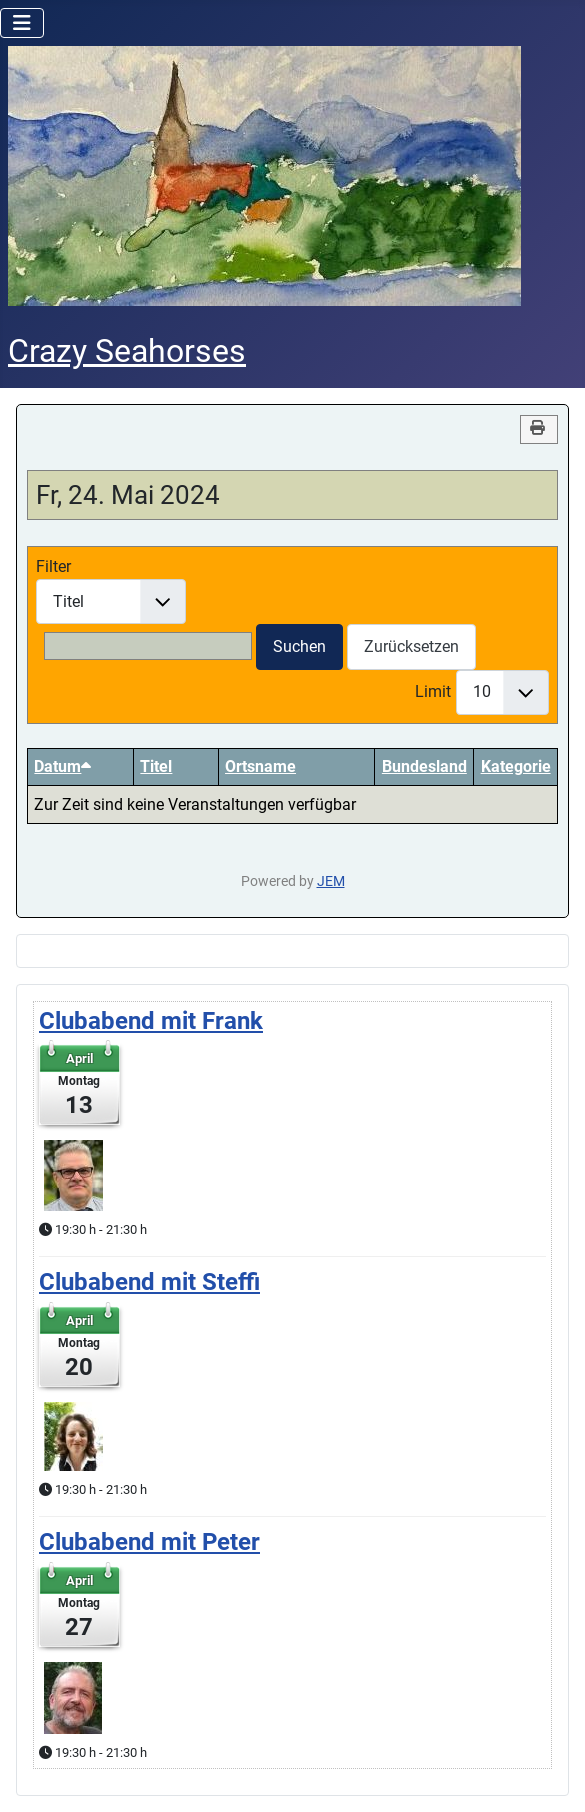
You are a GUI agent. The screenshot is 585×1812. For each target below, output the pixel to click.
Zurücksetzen (411, 646)
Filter (53, 566)
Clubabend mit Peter (149, 1542)
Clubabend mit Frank (151, 1021)
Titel (156, 766)
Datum (62, 766)
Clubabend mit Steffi (149, 1282)
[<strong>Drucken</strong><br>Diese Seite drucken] (539, 429)
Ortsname (260, 766)
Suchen (299, 646)
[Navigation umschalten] (22, 23)
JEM (331, 881)
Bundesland (424, 766)
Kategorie (516, 766)
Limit (433, 691)
